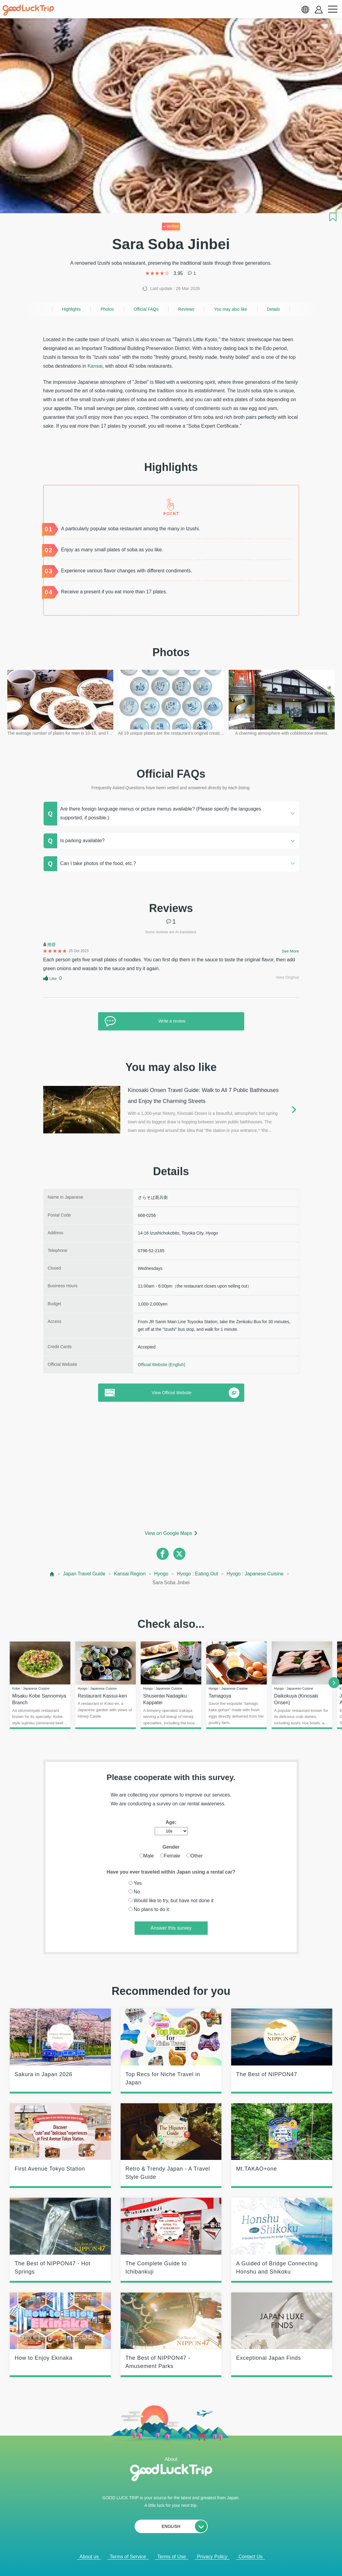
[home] (28, 10)
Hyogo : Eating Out (197, 1573)
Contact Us (250, 2557)
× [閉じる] (192, 2564)
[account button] (319, 9)
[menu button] (333, 9)
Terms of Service (128, 2557)
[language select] (305, 9)
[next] (334, 1682)
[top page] (52, 1574)
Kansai (94, 366)
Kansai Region (130, 1573)
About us (89, 2557)
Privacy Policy (212, 2557)
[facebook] (163, 1554)
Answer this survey (170, 1928)
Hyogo (161, 1573)
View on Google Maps (168, 1533)
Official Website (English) (161, 1364)
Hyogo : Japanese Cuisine (255, 1573)
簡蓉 (51, 944)
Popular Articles (166, 2563)
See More (290, 951)
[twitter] (179, 1554)
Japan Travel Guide (84, 1573)
